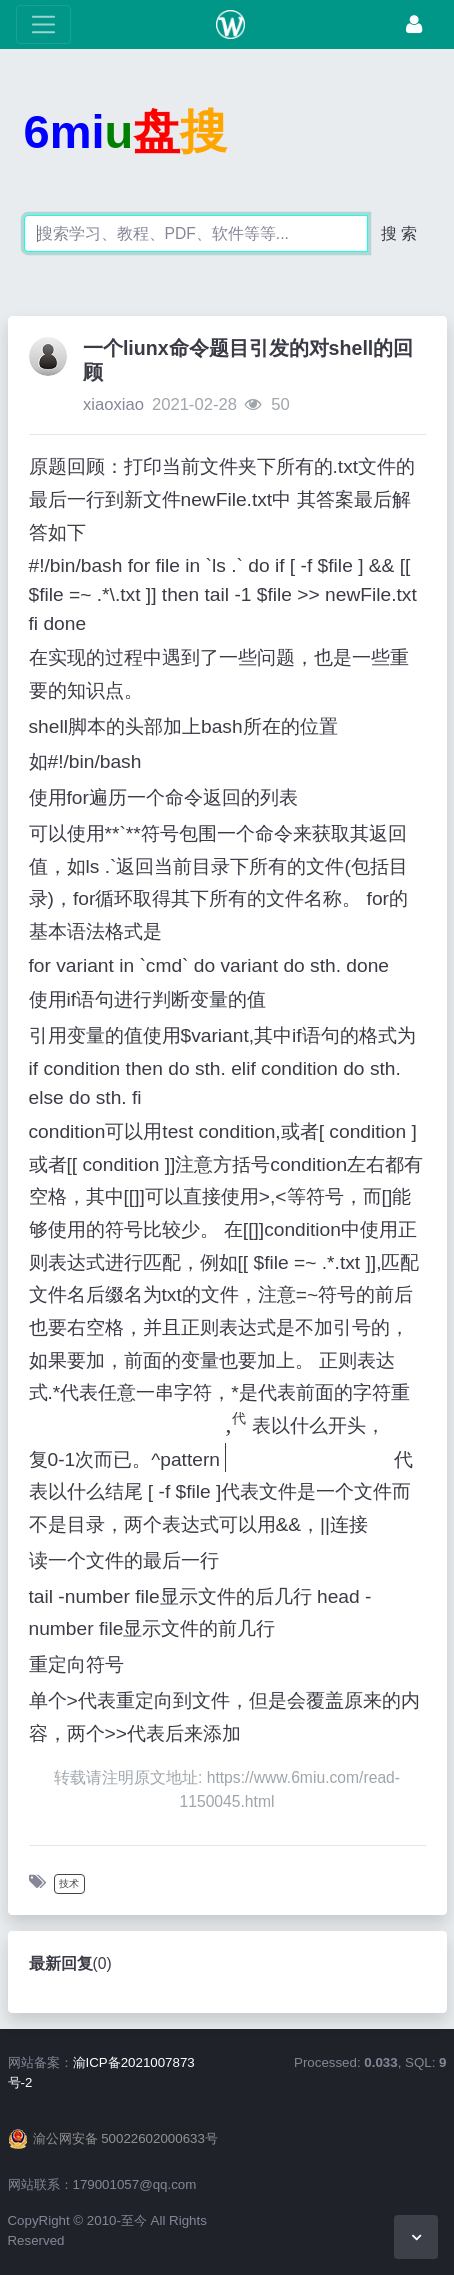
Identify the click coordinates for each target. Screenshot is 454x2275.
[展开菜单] (43, 24)
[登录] (414, 24)
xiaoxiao (113, 404)
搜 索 (399, 233)
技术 (69, 1883)
